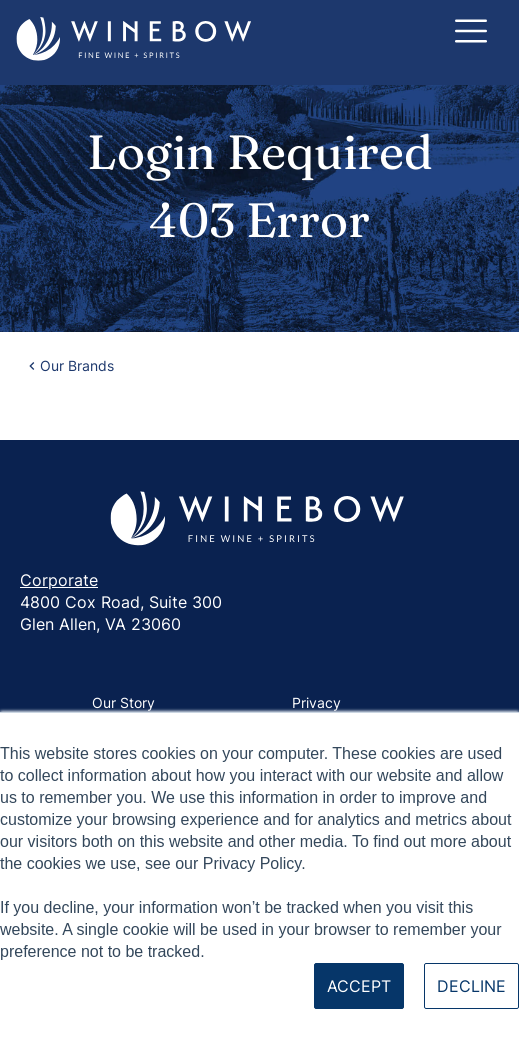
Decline (471, 986)
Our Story (123, 702)
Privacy (316, 702)
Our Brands (77, 365)
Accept (359, 986)
